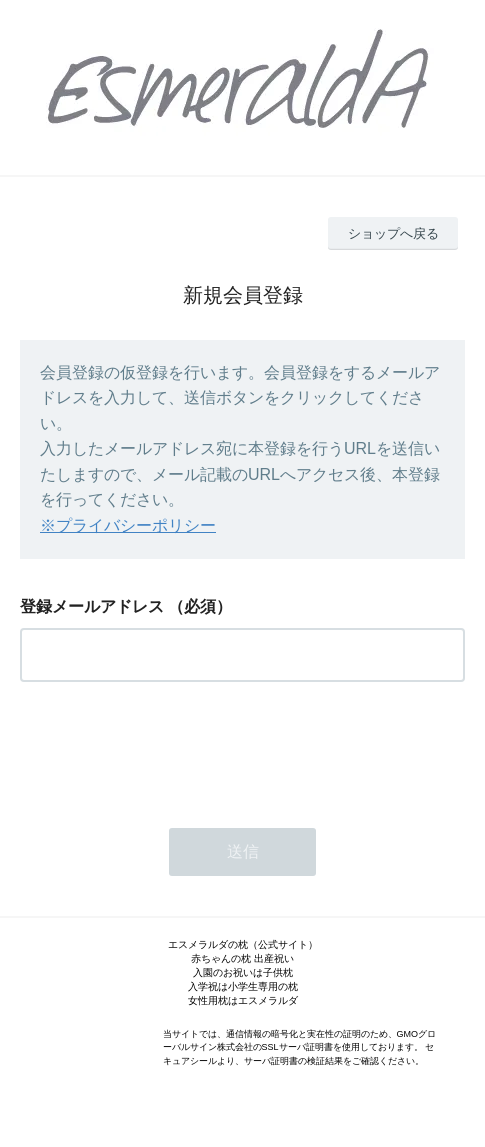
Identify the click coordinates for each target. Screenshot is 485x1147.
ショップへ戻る (393, 233)
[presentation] (172, 749)
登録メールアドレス (92, 606)
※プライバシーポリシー (128, 525)
